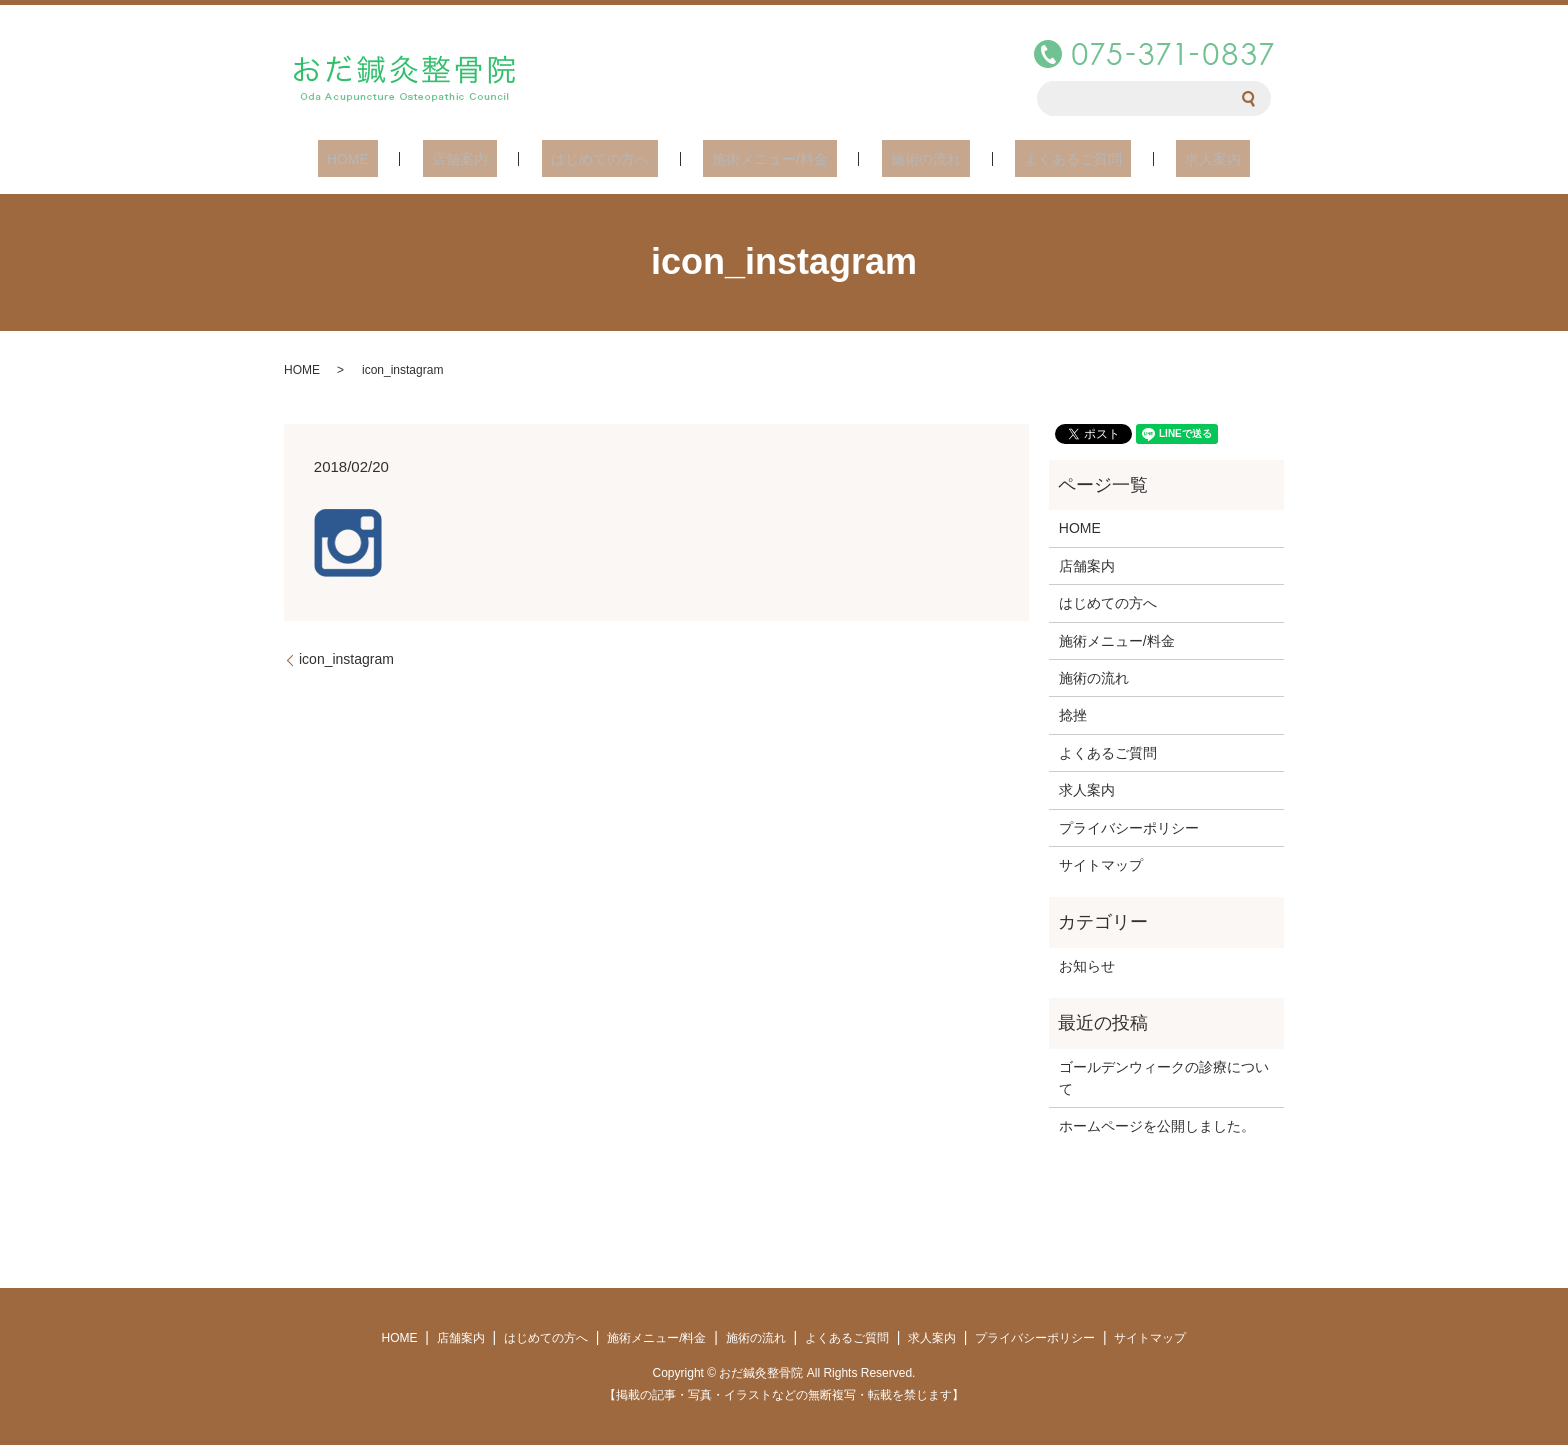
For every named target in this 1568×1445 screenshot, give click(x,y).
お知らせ (1087, 965)
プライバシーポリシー (1129, 827)
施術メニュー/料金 (770, 158)
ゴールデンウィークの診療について (1164, 1077)
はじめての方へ (618, 158)
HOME (403, 158)
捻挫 (1073, 714)
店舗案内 (496, 158)
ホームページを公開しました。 (1157, 1125)
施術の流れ (908, 158)
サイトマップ (1101, 864)
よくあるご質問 (1037, 158)
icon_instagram (346, 658)
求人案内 (1158, 158)
